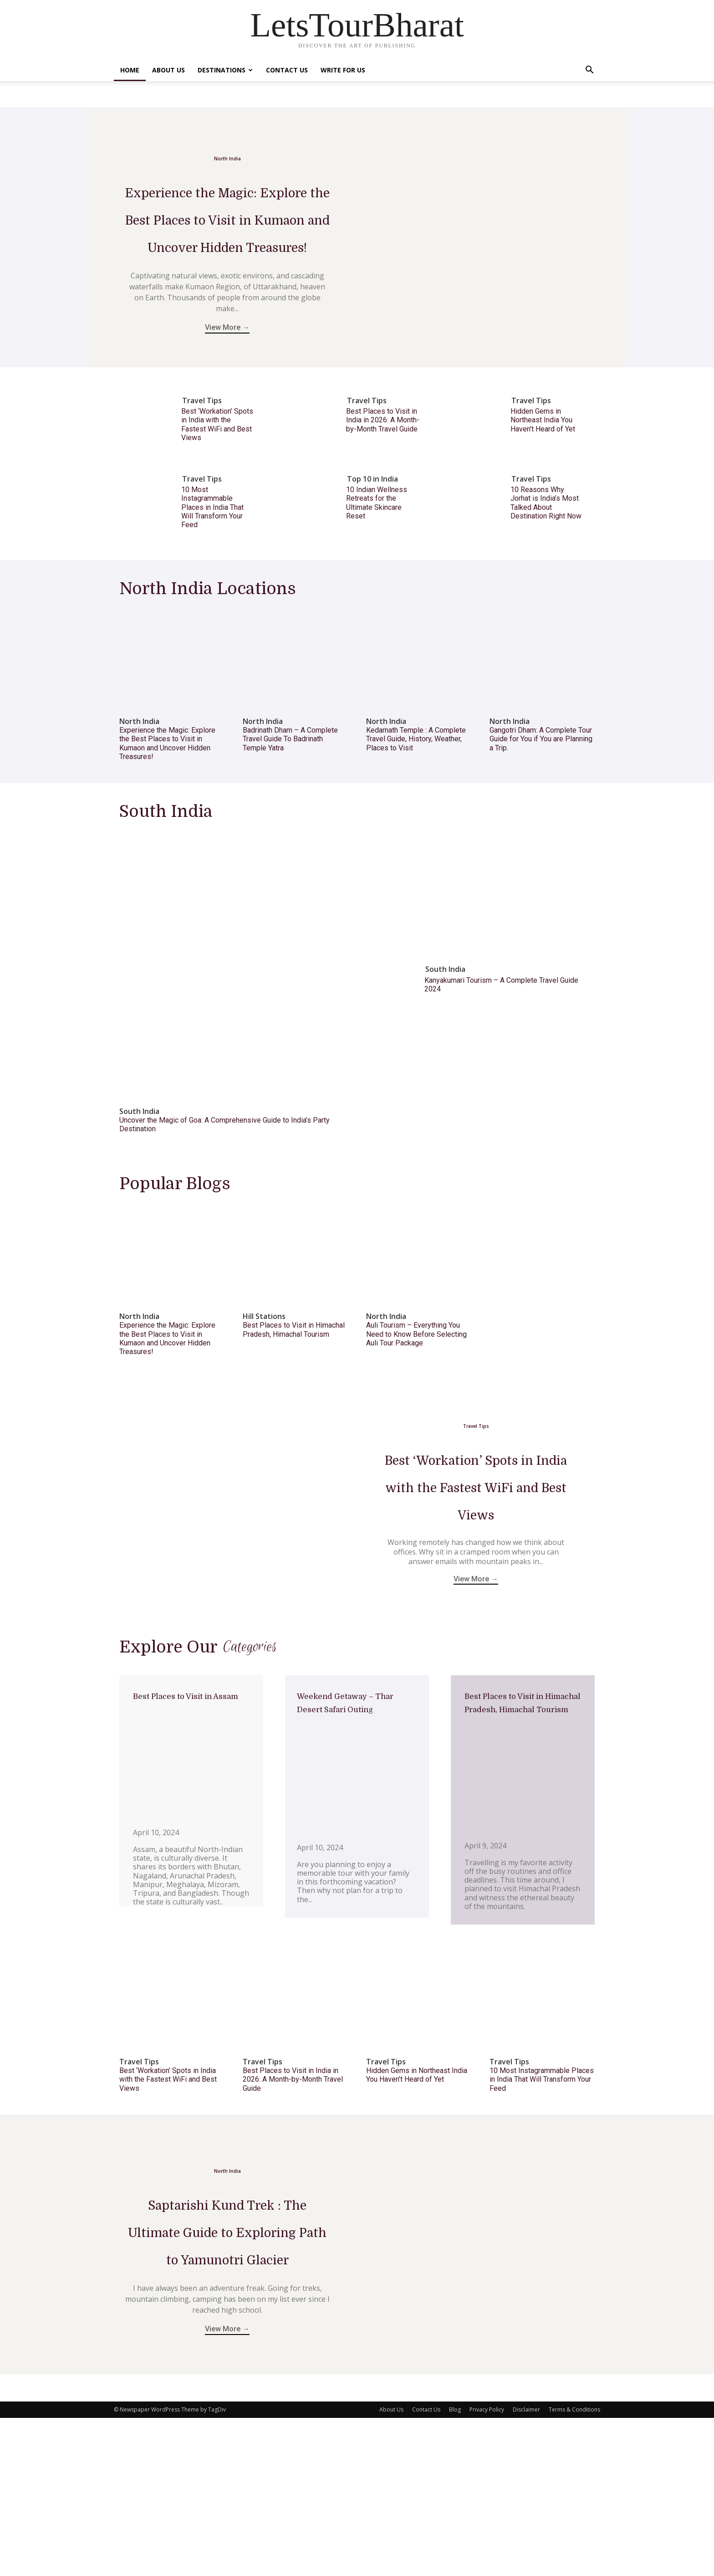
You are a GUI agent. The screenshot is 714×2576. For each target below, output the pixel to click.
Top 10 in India (372, 548)
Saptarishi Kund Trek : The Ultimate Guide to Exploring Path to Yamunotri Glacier (227, 2372)
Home (129, 70)
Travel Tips (202, 470)
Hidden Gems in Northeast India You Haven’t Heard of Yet (542, 489)
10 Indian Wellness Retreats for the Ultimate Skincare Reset (376, 572)
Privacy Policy (486, 2567)
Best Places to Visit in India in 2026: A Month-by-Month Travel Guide (382, 489)
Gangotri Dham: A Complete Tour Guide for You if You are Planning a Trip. (541, 808)
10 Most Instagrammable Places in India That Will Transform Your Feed (212, 576)
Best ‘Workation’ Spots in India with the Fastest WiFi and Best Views (217, 493)
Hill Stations (264, 1385)
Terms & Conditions (574, 2567)
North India (227, 152)
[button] (589, 71)
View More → (227, 403)
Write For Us (343, 70)
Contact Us (287, 70)
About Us (168, 70)
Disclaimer (526, 2567)
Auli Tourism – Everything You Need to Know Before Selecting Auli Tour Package (416, 1403)
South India (139, 1180)
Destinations (225, 70)
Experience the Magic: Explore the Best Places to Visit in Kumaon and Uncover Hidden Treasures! (167, 812)
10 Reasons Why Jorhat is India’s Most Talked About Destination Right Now (545, 572)
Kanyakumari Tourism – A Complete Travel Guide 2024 (501, 1053)
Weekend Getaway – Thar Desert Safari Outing (351, 1822)
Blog (455, 2567)
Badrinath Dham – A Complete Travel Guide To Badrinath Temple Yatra (290, 808)
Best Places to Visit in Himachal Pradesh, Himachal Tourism (294, 1399)
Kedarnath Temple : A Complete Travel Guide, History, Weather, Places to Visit (416, 808)
